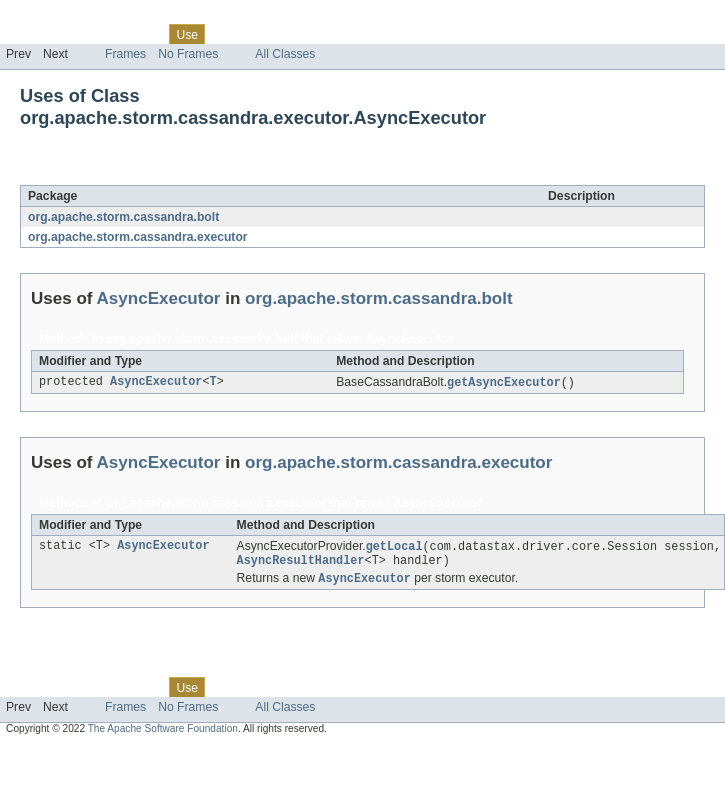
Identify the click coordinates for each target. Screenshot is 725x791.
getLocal (394, 548)
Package (92, 34)
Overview (31, 34)
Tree (228, 34)
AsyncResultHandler (301, 564)
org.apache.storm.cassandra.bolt (123, 217)
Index (342, 34)
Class (143, 34)
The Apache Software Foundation (163, 733)
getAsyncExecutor (504, 383)
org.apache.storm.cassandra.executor (138, 237)
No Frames (188, 54)
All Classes (285, 54)
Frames (125, 54)
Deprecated (284, 34)
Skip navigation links (55, 17)
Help (381, 34)
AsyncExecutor (181, 174)
